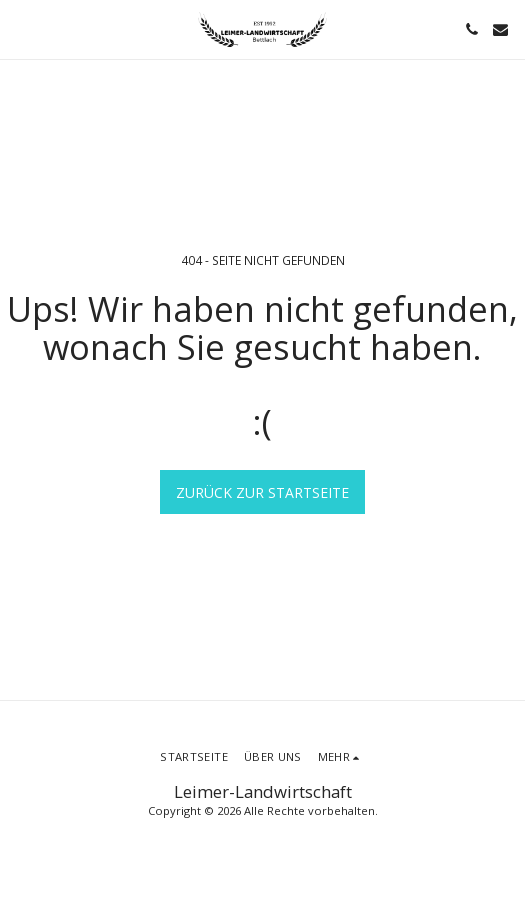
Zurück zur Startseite (262, 492)
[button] (22, 28)
